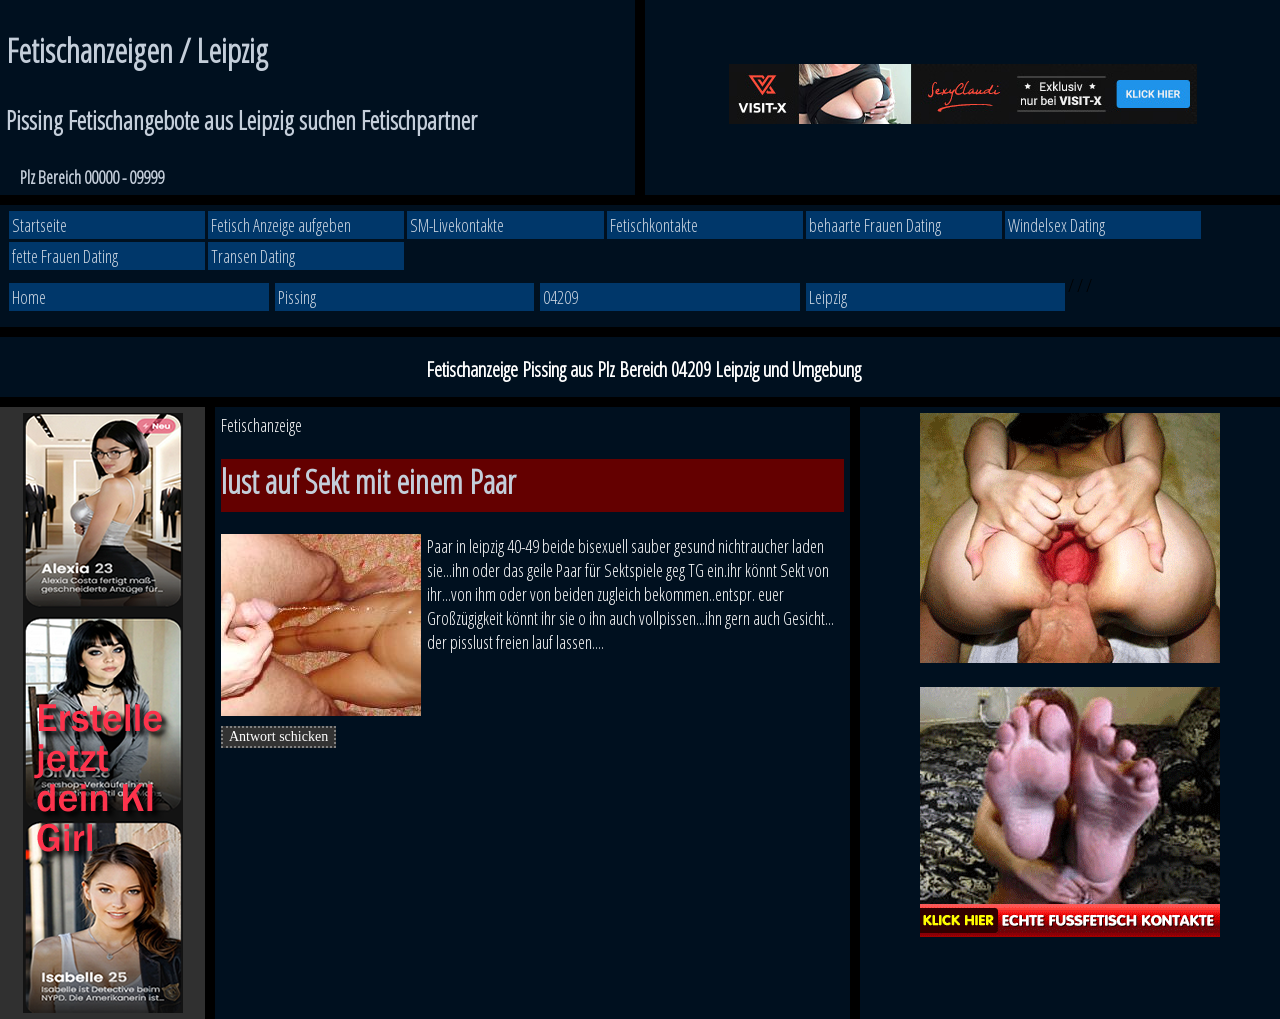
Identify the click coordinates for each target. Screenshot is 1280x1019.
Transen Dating (253, 256)
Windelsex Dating (1056, 225)
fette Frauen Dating (65, 256)
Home (29, 297)
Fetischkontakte (654, 225)
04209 (560, 297)
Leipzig (828, 297)
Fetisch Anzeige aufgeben (281, 225)
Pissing (297, 297)
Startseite (39, 225)
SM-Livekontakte (457, 225)
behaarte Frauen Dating (875, 225)
